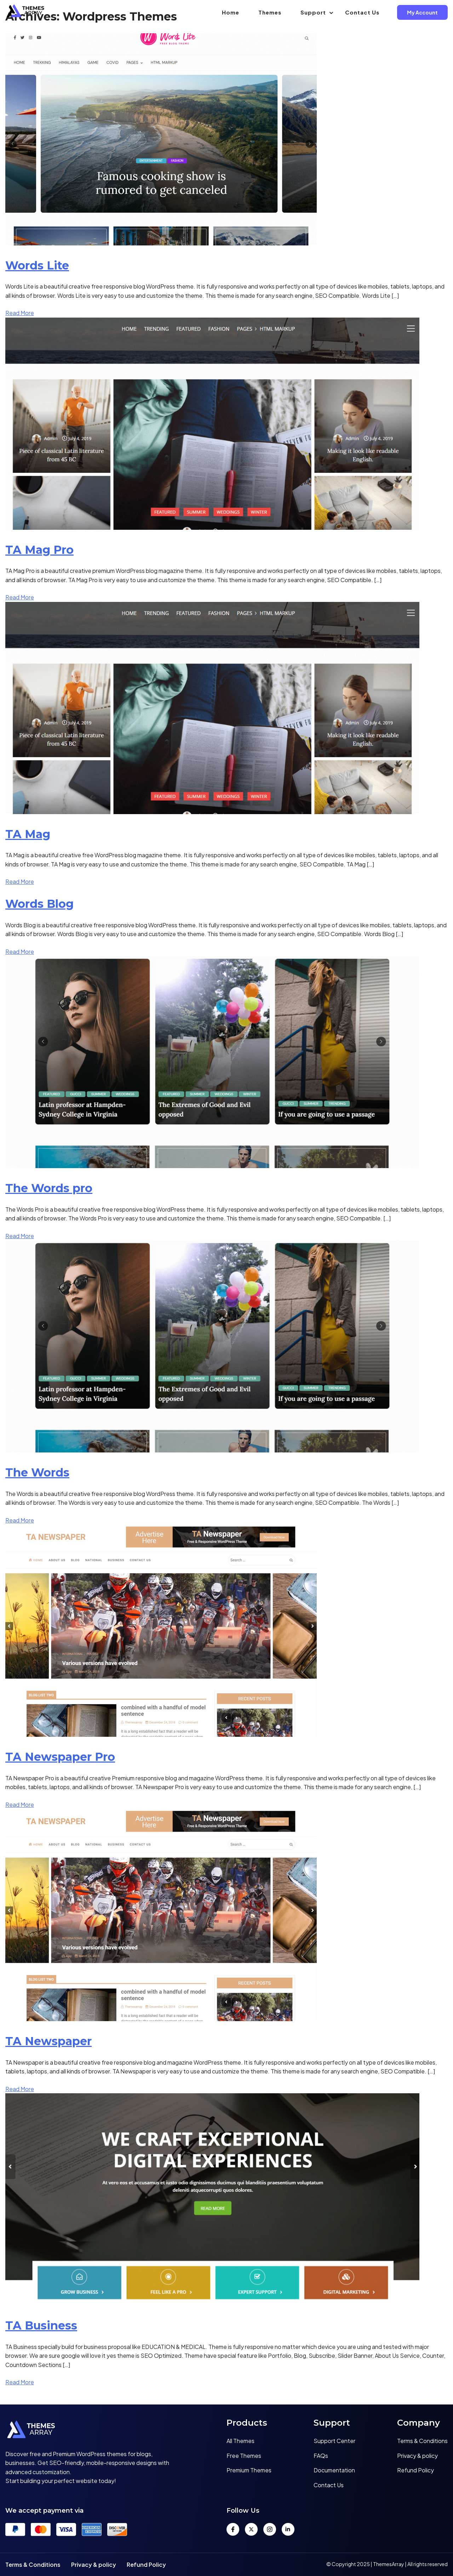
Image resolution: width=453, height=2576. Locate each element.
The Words (37, 1472)
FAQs (321, 2455)
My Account (422, 12)
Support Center (334, 2440)
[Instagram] (269, 2529)
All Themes (240, 2440)
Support (313, 12)
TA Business (41, 2325)
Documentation (334, 2470)
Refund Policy (415, 2470)
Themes (269, 12)
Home (230, 12)
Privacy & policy (417, 2455)
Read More (19, 313)
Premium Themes (248, 2470)
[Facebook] (232, 2529)
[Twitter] (251, 2529)
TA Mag (27, 834)
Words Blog (39, 904)
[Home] (88, 2431)
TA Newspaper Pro (60, 1757)
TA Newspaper (48, 2041)
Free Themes (243, 2455)
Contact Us (362, 12)
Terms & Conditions (422, 2440)
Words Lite (37, 265)
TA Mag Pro (39, 550)
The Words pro (48, 1188)
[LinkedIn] (288, 2529)
